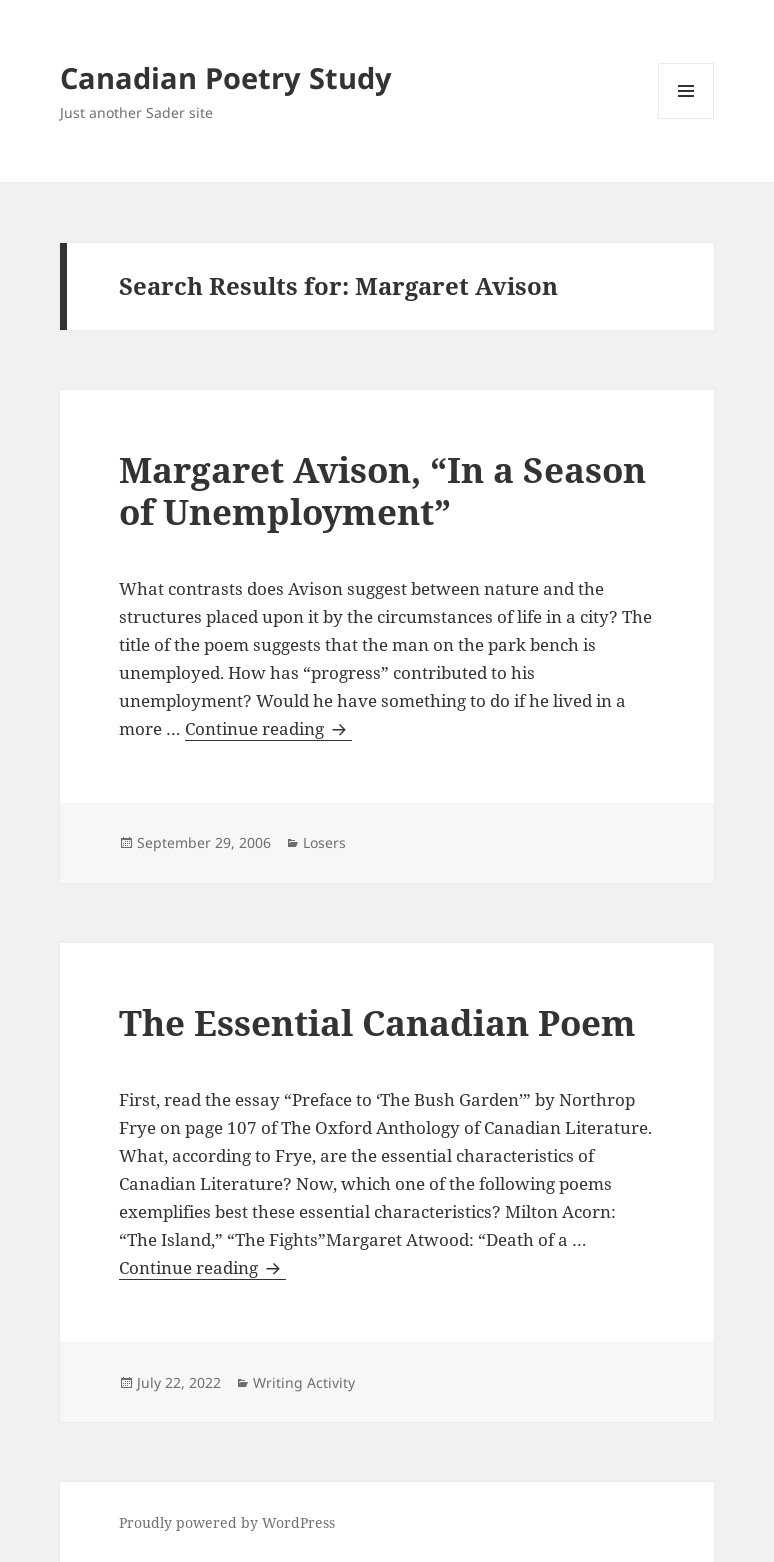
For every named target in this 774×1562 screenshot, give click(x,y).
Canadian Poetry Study (226, 77)
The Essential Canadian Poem (377, 1022)
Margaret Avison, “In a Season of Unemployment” (382, 490)
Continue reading (268, 729)
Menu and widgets (686, 118)
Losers (324, 842)
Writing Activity (304, 1382)
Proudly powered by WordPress (227, 1522)
